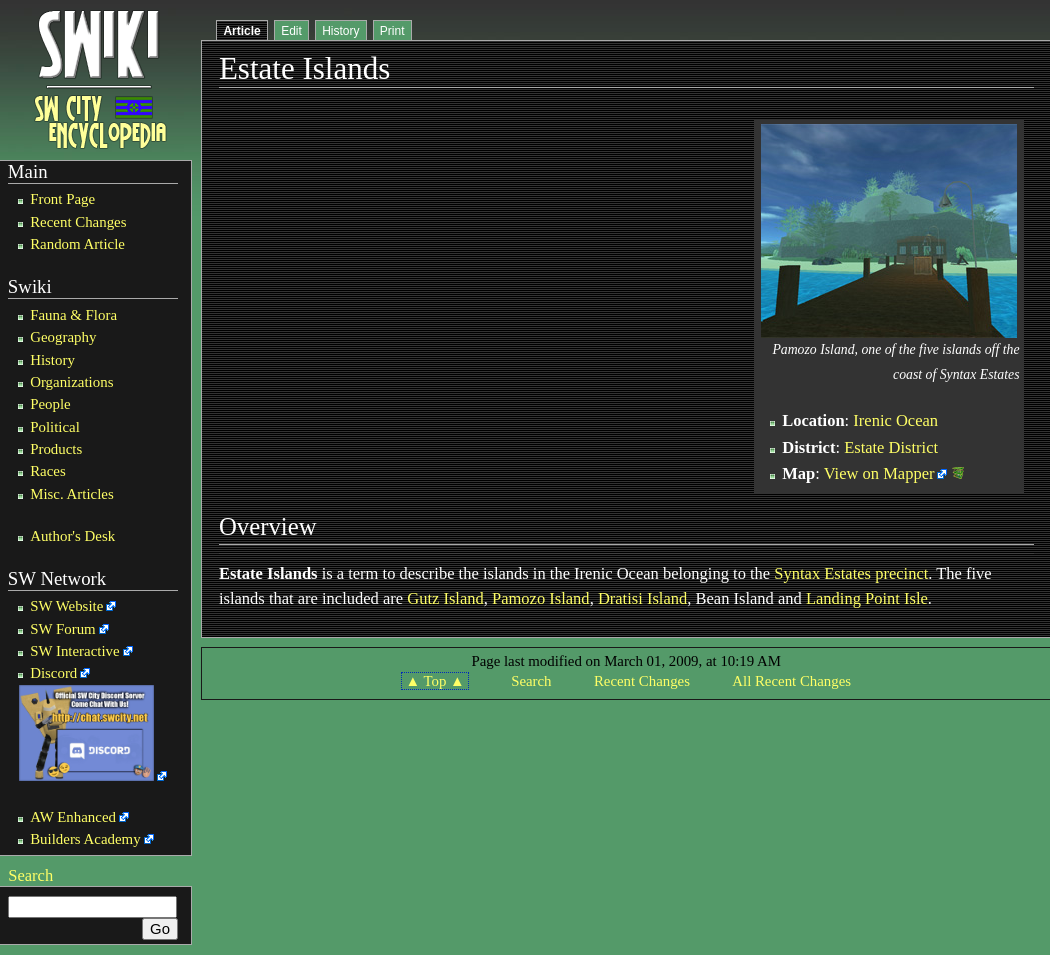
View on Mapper (879, 473)
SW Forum (63, 629)
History (52, 360)
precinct (901, 573)
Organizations (71, 382)
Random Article (77, 244)
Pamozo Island (541, 598)
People (50, 404)
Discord (53, 673)
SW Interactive (74, 651)
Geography (63, 337)
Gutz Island (445, 598)
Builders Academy (85, 839)
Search (30, 875)
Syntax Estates (822, 573)
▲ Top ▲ (434, 681)
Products (56, 449)
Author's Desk (72, 536)
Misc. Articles (72, 494)
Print (392, 31)
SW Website (66, 606)
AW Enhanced (73, 817)
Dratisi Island (642, 598)
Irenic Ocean (895, 420)
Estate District (891, 447)
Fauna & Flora (73, 315)
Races (48, 471)
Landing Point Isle (867, 598)
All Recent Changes (791, 681)
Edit (291, 31)
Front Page (62, 199)
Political (55, 427)
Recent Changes (78, 222)
